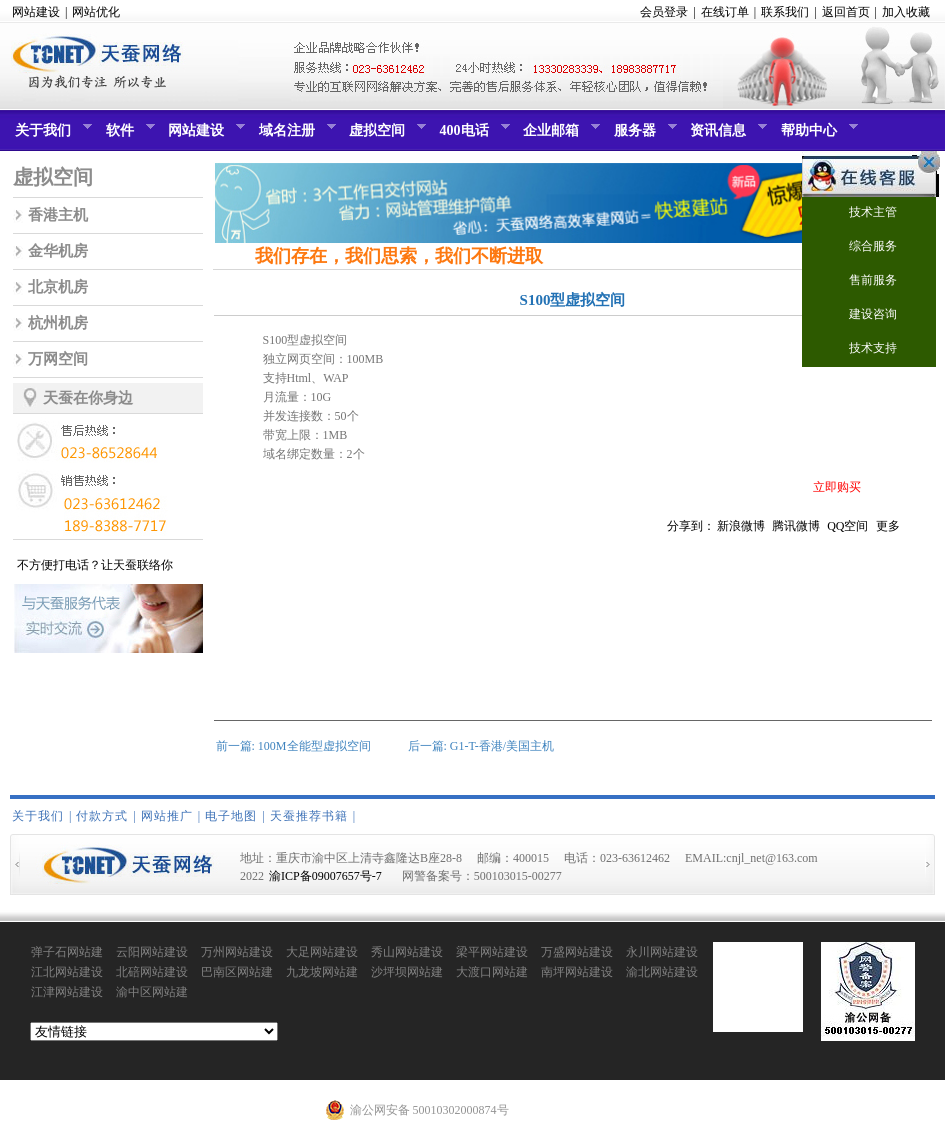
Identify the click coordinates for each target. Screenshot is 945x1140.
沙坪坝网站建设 (407, 973)
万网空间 (58, 359)
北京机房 (58, 287)
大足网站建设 (322, 952)
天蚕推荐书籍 (309, 816)
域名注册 (295, 135)
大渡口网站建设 (492, 973)
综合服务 (860, 247)
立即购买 (837, 487)
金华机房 (58, 251)
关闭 (924, 162)
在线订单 (725, 12)
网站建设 (36, 12)
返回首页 (846, 12)
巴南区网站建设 (237, 973)
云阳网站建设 (152, 952)
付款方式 (102, 816)
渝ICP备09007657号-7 (325, 876)
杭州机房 (58, 323)
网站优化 (96, 12)
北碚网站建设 (152, 972)
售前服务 (860, 281)
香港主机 (58, 215)
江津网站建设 (67, 992)
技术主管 (860, 213)
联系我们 (785, 12)
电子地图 (231, 816)
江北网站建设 (67, 972)
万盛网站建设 (577, 952)
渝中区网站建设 (152, 993)
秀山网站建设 (407, 952)
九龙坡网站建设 (322, 973)
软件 (128, 135)
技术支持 (860, 349)
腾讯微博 (796, 526)
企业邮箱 (559, 135)
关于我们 (51, 135)
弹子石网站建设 (67, 953)
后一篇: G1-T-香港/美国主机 (481, 746)
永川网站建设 (662, 952)
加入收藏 (906, 12)
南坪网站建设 (577, 972)
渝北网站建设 (662, 972)
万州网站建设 (237, 952)
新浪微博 (741, 526)
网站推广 (167, 816)
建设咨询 (860, 315)
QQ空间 (847, 526)
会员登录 (664, 12)
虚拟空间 (385, 135)
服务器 (643, 135)
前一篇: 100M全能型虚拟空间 (293, 746)
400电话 (472, 135)
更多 (888, 526)
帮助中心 (817, 135)
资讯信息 (726, 135)
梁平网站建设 (492, 952)
